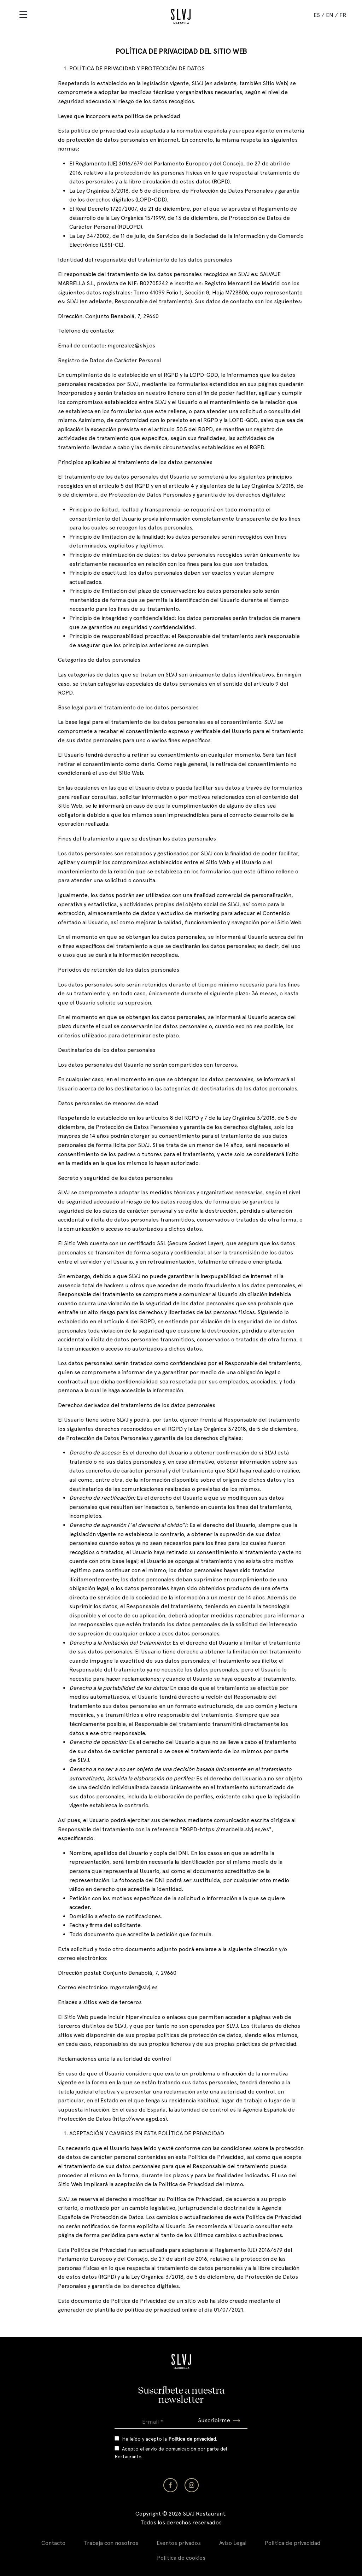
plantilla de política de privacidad (137, 2309)
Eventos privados (179, 2543)
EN (329, 15)
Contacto (53, 2543)
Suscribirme (219, 2420)
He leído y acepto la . (169, 2439)
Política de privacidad (293, 2543)
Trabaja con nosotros (111, 2543)
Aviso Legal (232, 2543)
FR (342, 15)
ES (317, 15)
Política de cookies (181, 2557)
